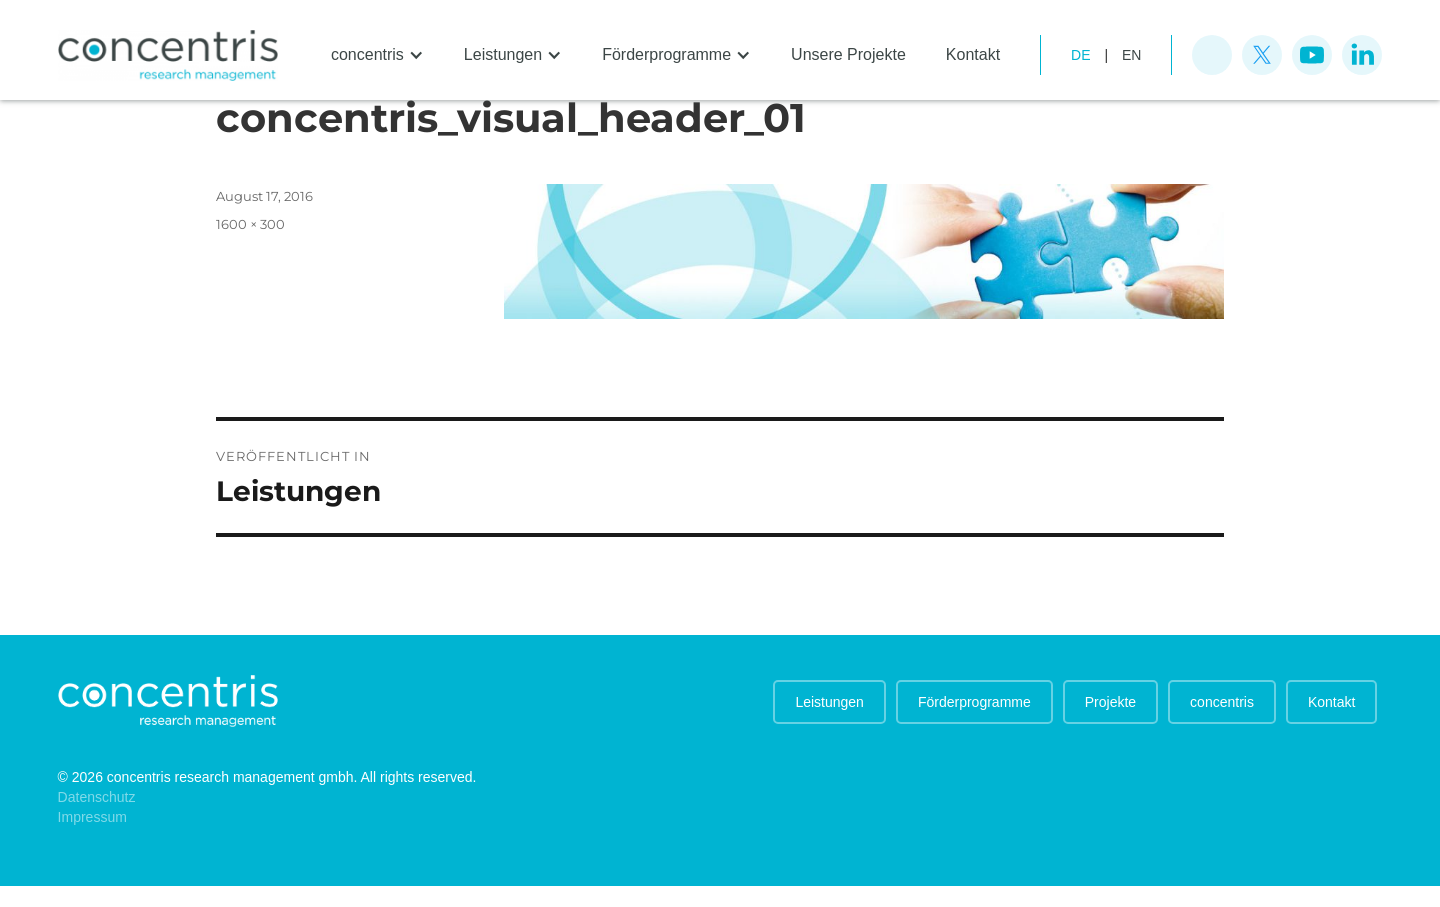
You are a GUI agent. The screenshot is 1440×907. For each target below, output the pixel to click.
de (1080, 55)
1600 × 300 (250, 224)
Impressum (92, 817)
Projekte (1110, 702)
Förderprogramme (974, 702)
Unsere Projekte (848, 54)
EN (1131, 55)
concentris (1222, 702)
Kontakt (973, 54)
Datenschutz (97, 797)
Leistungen (829, 702)
